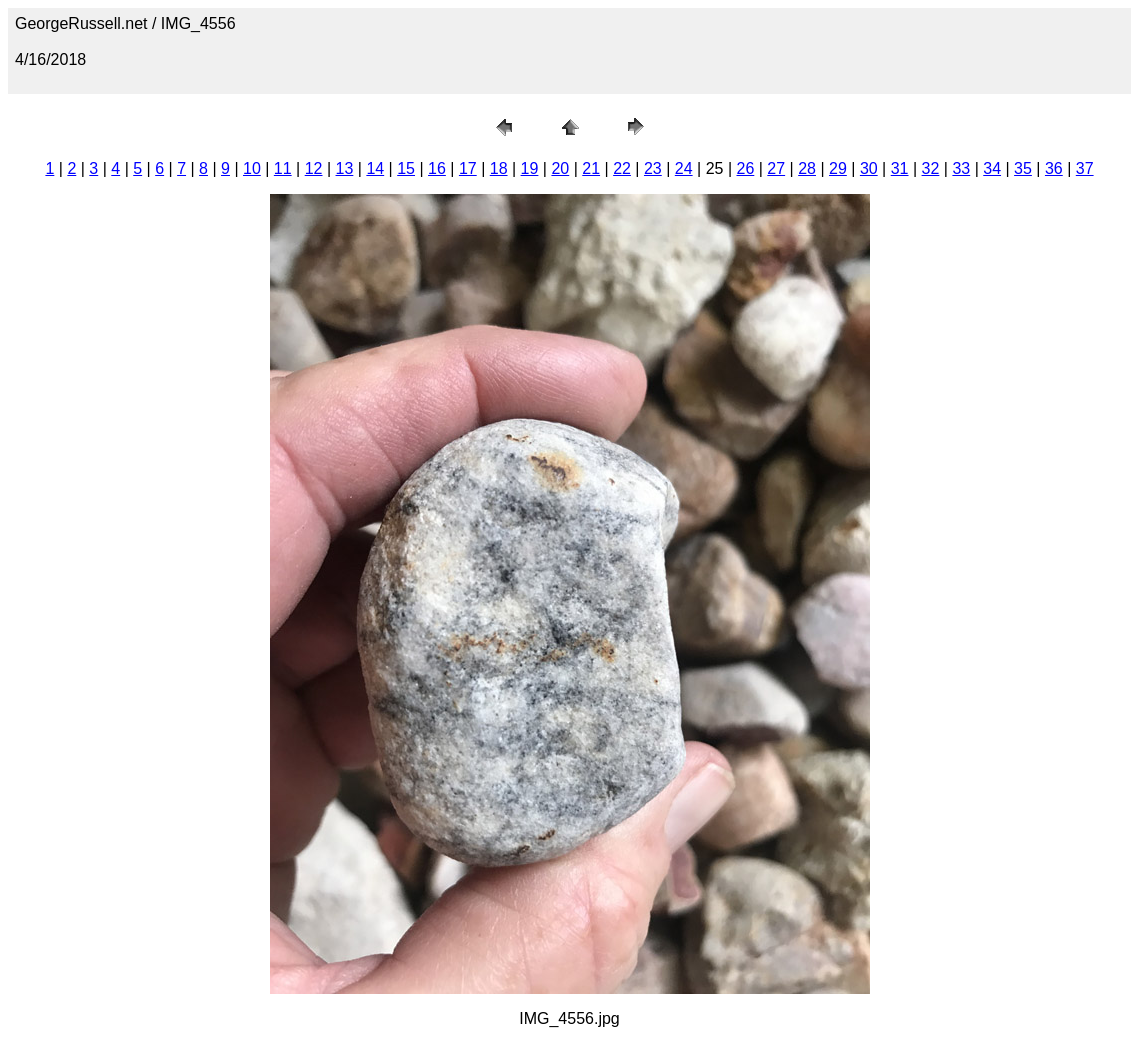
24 (684, 168)
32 (931, 168)
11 (283, 168)
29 (838, 168)
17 (468, 168)
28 (807, 168)
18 (499, 168)
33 (961, 168)
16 (437, 168)
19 (530, 168)
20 (560, 168)
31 (900, 168)
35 (1023, 168)
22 (622, 168)
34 (992, 168)
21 (591, 168)
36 (1054, 168)
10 (252, 168)
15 (406, 168)
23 (653, 168)
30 (869, 168)
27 (776, 168)
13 (345, 168)
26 (746, 168)
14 (375, 168)
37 (1085, 168)
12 (314, 168)
